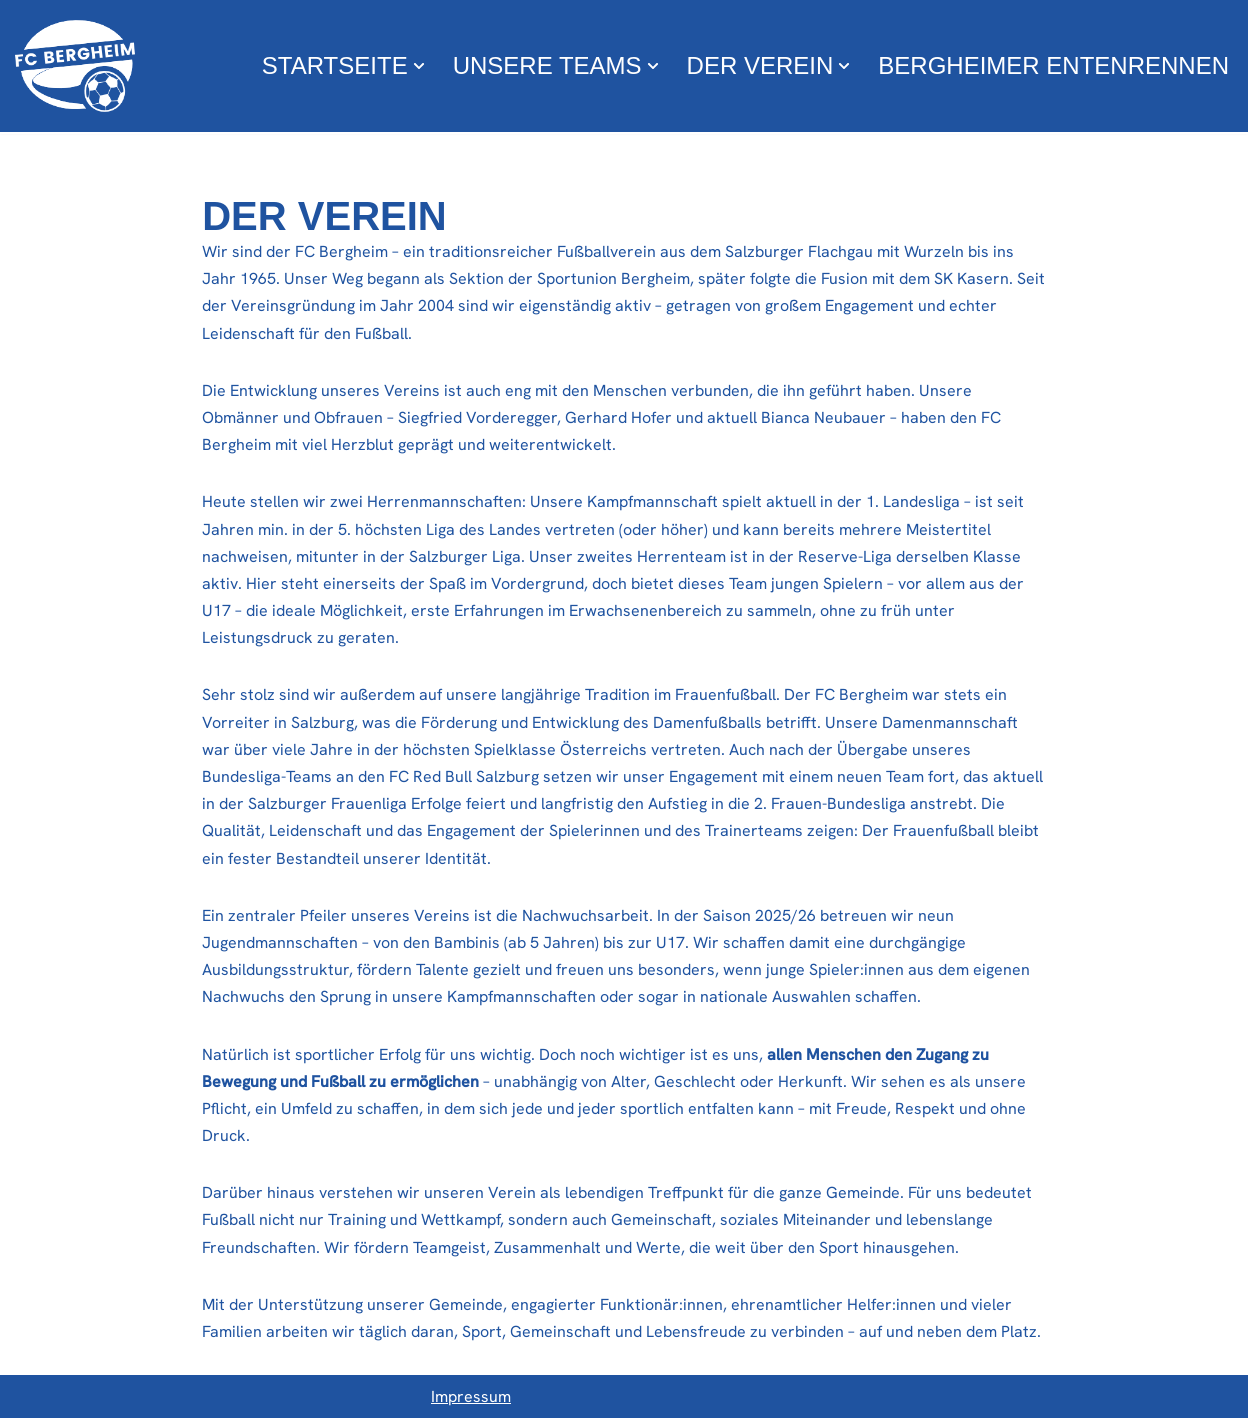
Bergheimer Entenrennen (1053, 65)
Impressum (471, 1396)
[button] (419, 66)
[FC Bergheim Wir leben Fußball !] (75, 66)
